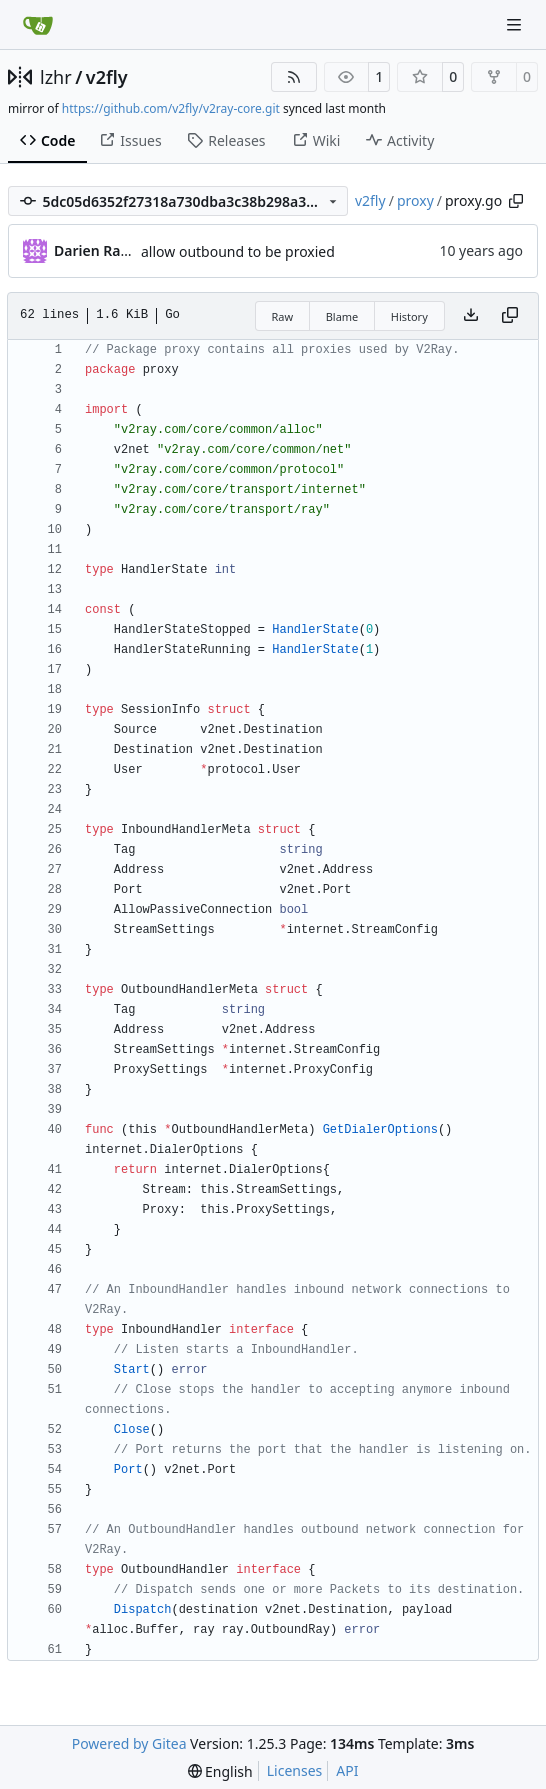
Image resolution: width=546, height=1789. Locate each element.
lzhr (56, 77)
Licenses (295, 1770)
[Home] (38, 25)
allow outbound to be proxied (238, 251)
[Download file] (471, 316)
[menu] (220, 1771)
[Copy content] (510, 316)
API (347, 1770)
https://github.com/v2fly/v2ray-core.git (171, 108)
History (409, 316)
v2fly (107, 77)
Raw (283, 316)
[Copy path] (516, 201)
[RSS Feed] (294, 77)
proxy (415, 200)
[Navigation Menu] (516, 24)
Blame (342, 316)
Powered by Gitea (129, 1743)
